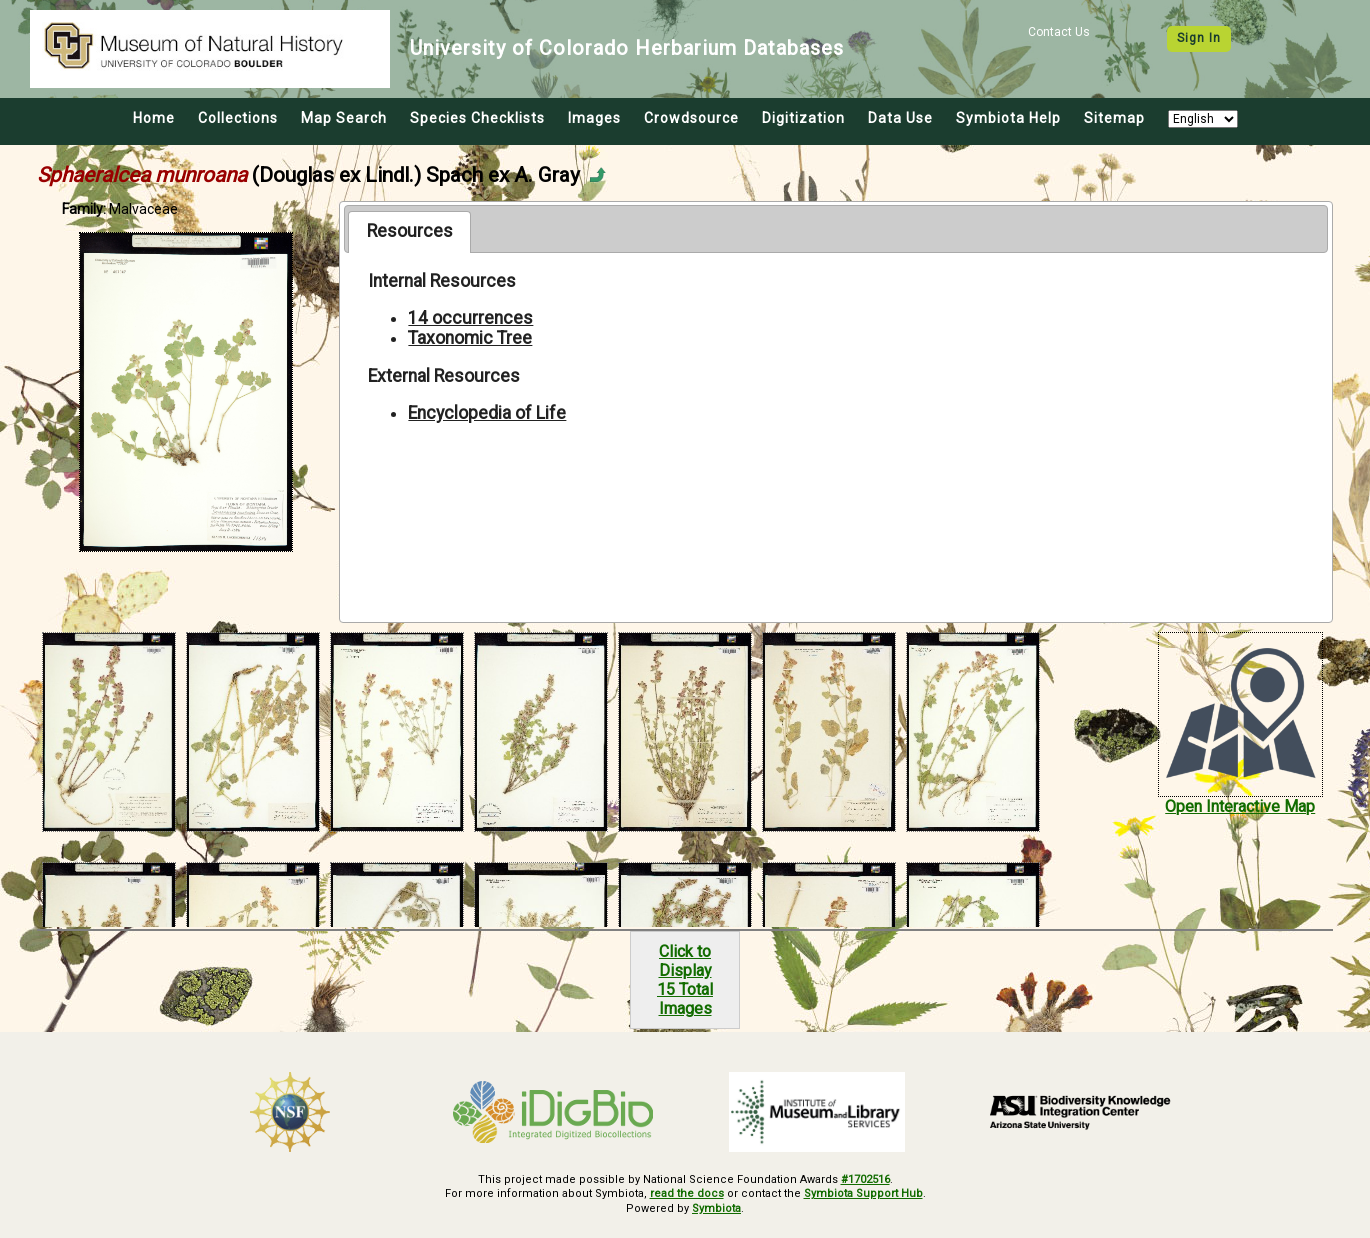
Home (154, 118)
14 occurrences (470, 318)
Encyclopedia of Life (487, 413)
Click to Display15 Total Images (685, 980)
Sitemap (1114, 118)
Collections (238, 118)
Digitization (803, 118)
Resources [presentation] (410, 231)
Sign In (1199, 38)
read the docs (687, 1193)
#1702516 (865, 1179)
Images (594, 118)
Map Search (344, 118)
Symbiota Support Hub (863, 1193)
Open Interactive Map (1240, 806)
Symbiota (716, 1208)
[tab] (409, 232)
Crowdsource (691, 118)
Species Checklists (477, 118)
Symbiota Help (1008, 118)
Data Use (900, 118)
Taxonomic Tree (470, 338)
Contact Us (1059, 32)
